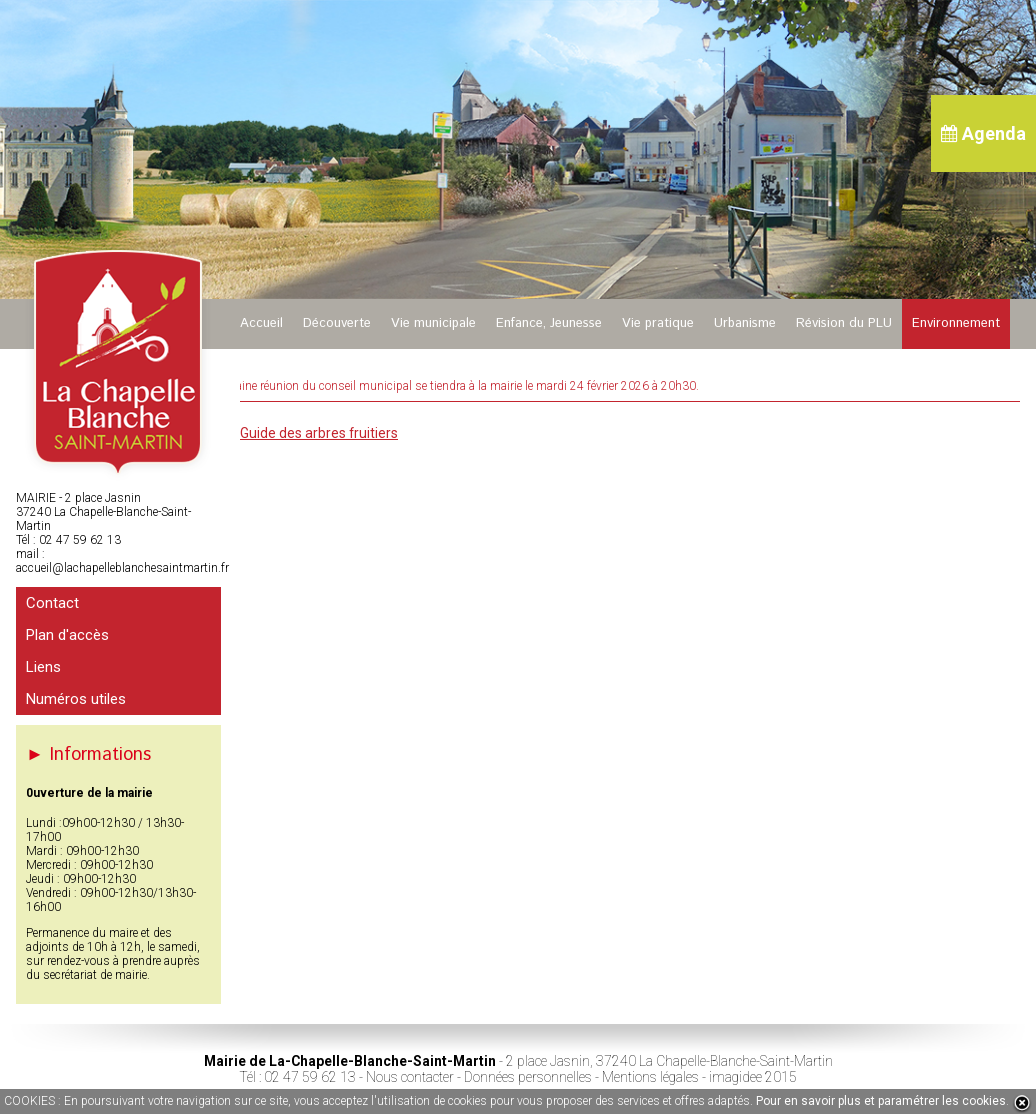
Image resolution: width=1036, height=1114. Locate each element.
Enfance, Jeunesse (549, 323)
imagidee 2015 (753, 1077)
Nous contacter (410, 1077)
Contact (52, 603)
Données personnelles (528, 1077)
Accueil (261, 323)
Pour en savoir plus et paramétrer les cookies (881, 1101)
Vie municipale (433, 323)
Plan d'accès (67, 635)
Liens (43, 667)
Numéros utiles (76, 699)
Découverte (337, 323)
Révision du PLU (844, 323)
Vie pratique (658, 323)
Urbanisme (745, 323)
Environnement (956, 323)
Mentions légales (650, 1077)
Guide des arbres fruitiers (319, 433)
